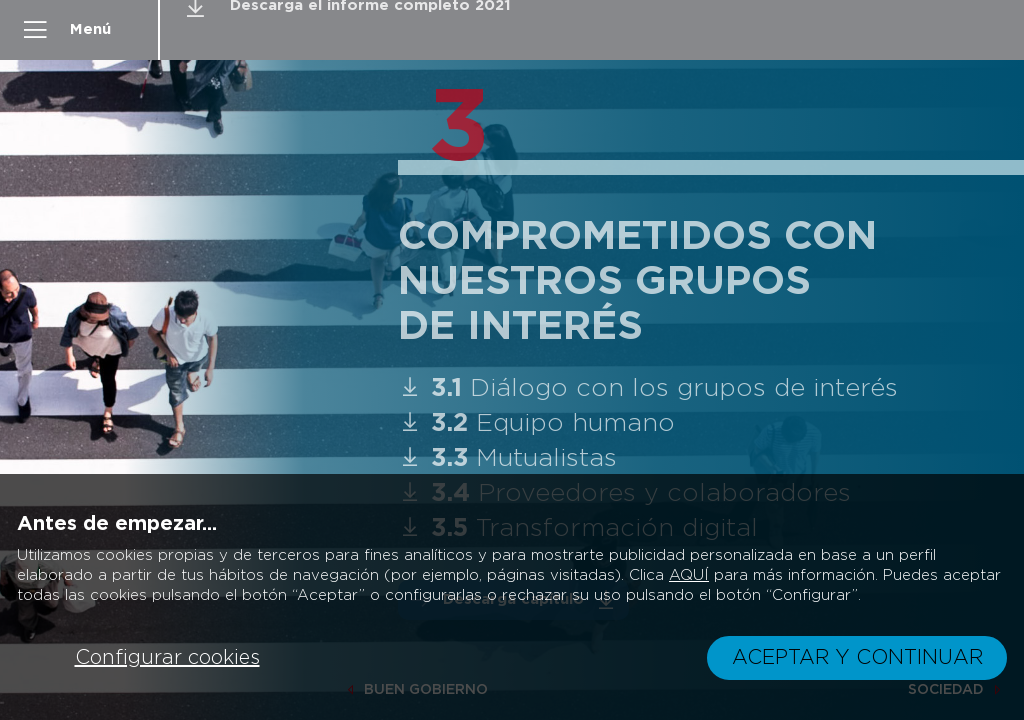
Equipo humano (544, 423)
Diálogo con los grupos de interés (656, 388)
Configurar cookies (167, 658)
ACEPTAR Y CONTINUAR (857, 658)
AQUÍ (689, 575)
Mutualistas (515, 458)
